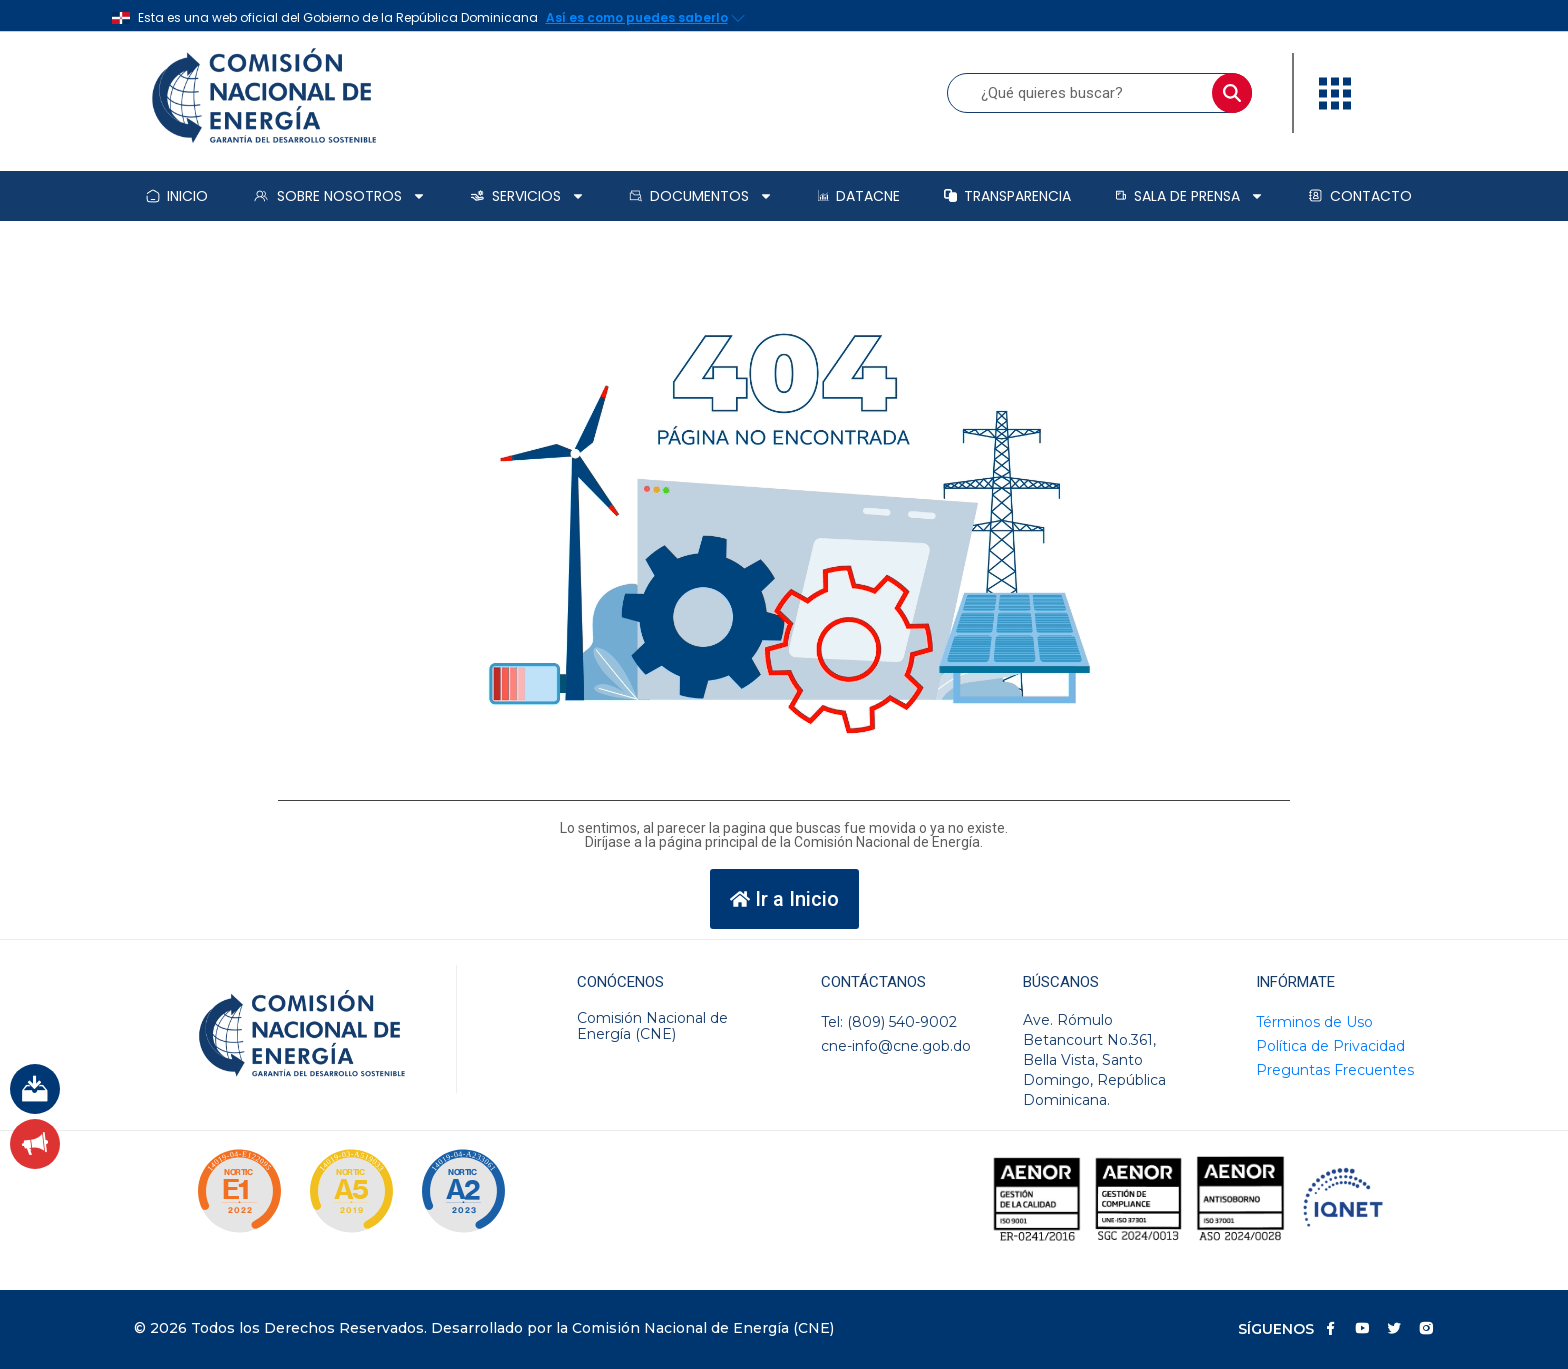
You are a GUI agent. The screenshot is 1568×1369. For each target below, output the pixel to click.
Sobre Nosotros (339, 196)
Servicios (527, 196)
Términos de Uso (1314, 1022)
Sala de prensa (1189, 196)
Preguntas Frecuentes (1335, 1070)
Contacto (1360, 196)
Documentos (701, 196)
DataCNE (859, 196)
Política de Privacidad (1330, 1046)
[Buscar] (1232, 93)
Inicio (177, 196)
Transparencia (1007, 196)
